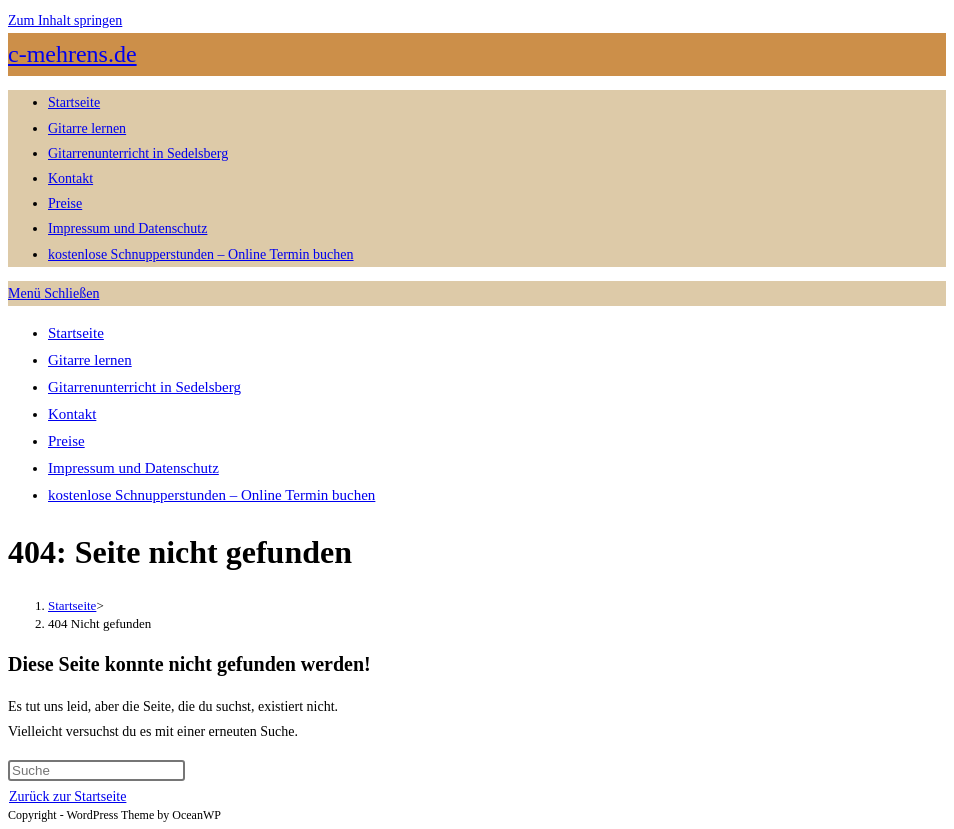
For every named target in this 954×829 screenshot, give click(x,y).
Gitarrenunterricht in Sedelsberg (144, 387)
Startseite (76, 333)
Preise (66, 441)
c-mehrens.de (72, 54)
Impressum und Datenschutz (133, 468)
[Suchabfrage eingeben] (96, 770)
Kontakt (72, 414)
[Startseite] (72, 605)
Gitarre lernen (90, 360)
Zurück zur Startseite (67, 796)
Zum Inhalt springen (65, 20)
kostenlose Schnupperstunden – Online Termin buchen (211, 495)
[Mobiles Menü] (53, 293)
